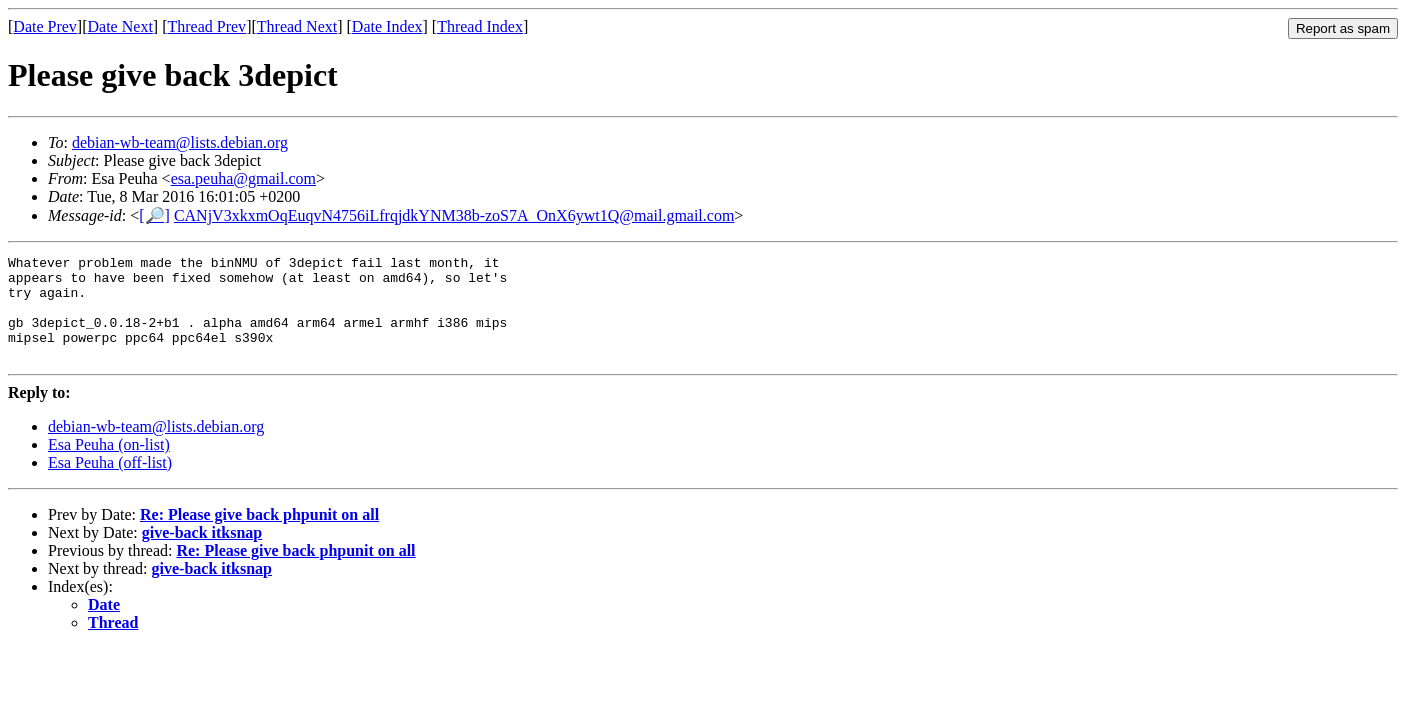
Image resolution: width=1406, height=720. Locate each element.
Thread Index (480, 26)
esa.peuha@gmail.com (243, 178)
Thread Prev (206, 26)
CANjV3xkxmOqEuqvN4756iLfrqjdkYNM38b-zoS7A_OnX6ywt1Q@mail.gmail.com (454, 215)
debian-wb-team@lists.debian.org (180, 142)
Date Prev (45, 26)
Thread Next (297, 26)
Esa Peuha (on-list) (109, 465)
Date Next (120, 26)
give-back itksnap (202, 553)
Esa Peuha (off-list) (110, 483)
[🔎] (154, 215)
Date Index (387, 26)
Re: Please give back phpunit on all (259, 535)
